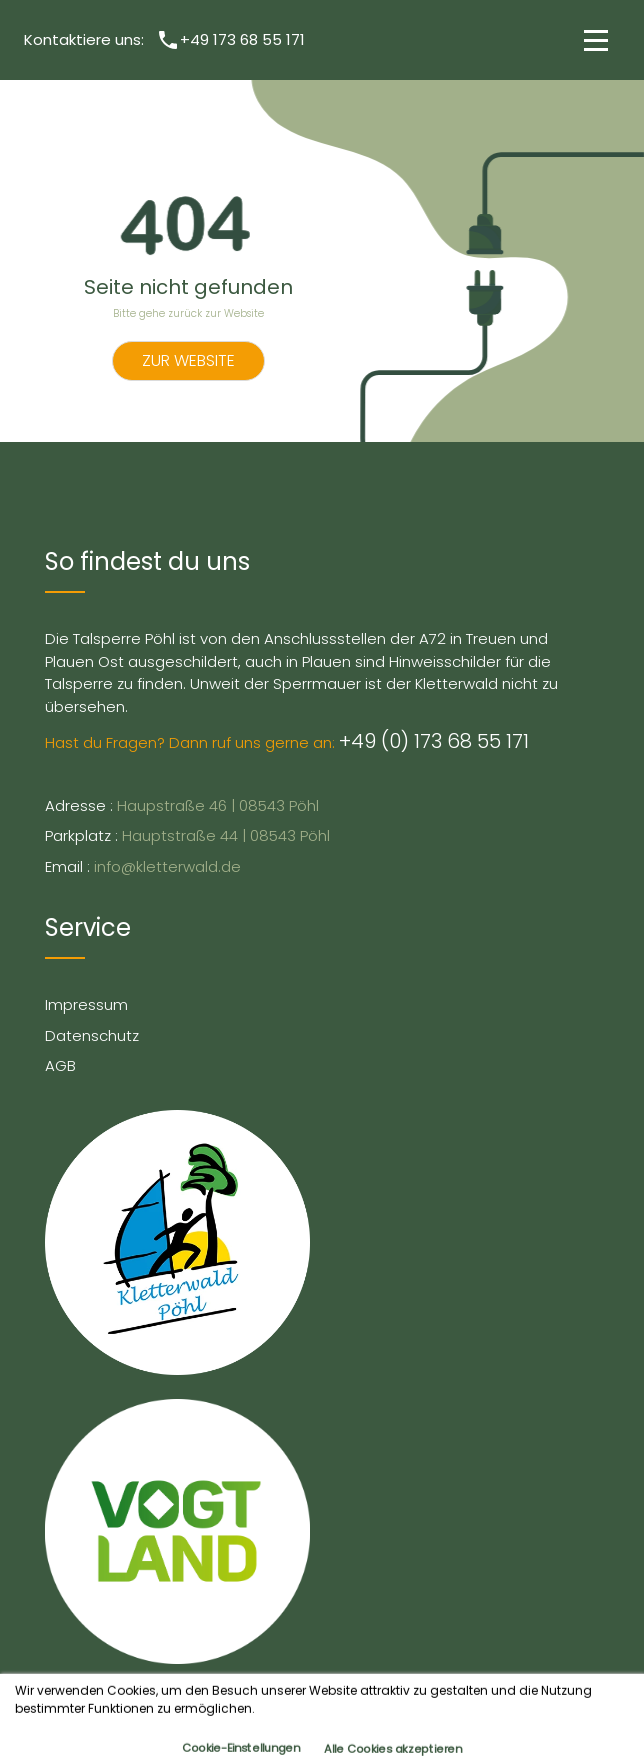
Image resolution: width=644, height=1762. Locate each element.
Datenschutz (92, 1035)
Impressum (86, 1004)
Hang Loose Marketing (453, 1698)
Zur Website (188, 360)
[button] (592, 40)
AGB (60, 1065)
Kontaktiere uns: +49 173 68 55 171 (164, 40)
